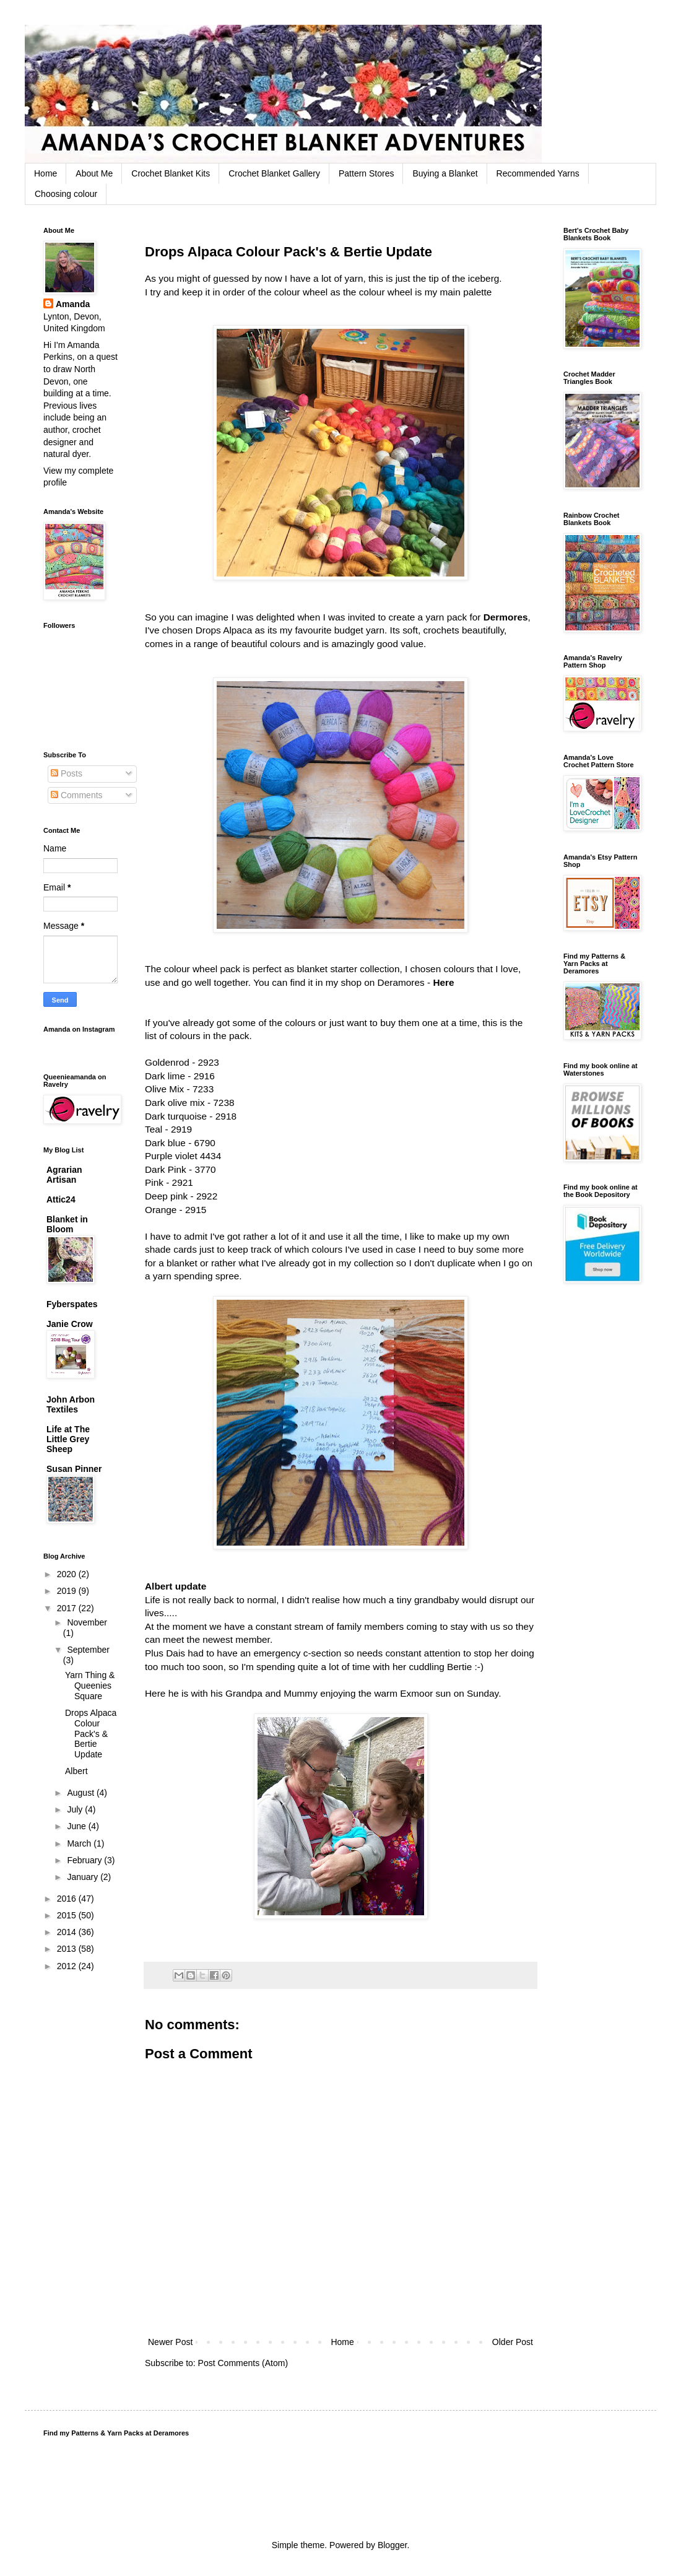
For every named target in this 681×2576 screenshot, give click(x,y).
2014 (68, 1932)
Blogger (392, 2545)
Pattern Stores (366, 173)
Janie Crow (69, 1324)
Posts (66, 773)
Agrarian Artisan (64, 1175)
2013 (68, 1949)
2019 (68, 1591)
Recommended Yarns (538, 173)
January (83, 1877)
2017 (68, 1608)
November (87, 1622)
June (77, 1826)
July (76, 1809)
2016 (68, 1899)
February (85, 1860)
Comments (77, 795)
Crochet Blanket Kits (170, 173)
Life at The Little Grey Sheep (68, 1439)
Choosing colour (66, 194)
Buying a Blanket (444, 173)
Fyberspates (71, 1304)
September (88, 1650)
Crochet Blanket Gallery (274, 173)
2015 (68, 1915)
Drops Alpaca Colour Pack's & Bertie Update (90, 1733)
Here (443, 982)
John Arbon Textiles (70, 1404)
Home (45, 173)
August (81, 1793)
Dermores (506, 617)
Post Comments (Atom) (243, 2363)
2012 (68, 1966)
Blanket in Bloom (67, 1224)
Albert (76, 1771)
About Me (94, 173)
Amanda (73, 304)
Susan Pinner (74, 1469)
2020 (68, 1574)
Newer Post (170, 2342)
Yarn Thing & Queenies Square (90, 1685)
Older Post (512, 2342)
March (80, 1843)
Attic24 (61, 1199)
